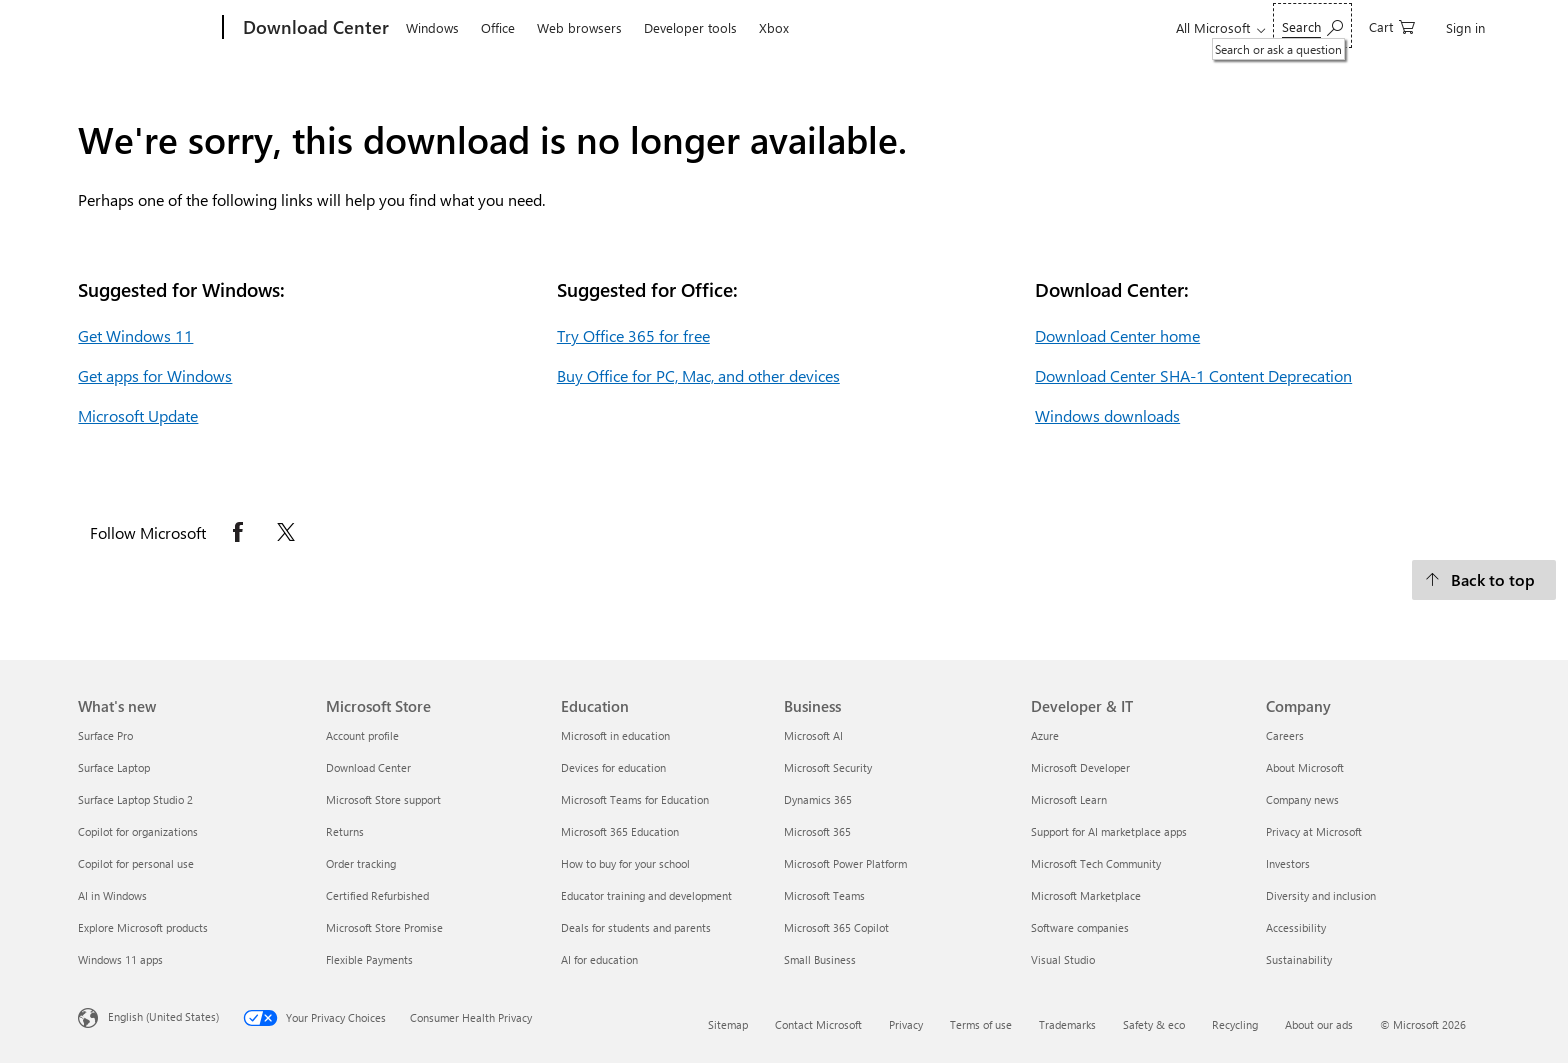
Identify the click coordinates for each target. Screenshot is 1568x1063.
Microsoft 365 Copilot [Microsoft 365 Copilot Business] (836, 927)
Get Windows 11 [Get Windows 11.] (135, 335)
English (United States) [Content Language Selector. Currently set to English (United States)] (163, 1016)
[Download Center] (314, 28)
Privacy (906, 1024)
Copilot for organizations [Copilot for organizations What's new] (138, 831)
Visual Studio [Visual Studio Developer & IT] (1063, 959)
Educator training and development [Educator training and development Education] (646, 895)
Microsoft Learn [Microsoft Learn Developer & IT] (1069, 799)
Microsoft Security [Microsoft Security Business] (828, 767)
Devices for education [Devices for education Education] (613, 767)
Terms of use (981, 1024)
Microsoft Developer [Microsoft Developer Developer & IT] (1080, 767)
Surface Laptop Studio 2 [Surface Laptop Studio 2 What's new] (135, 799)
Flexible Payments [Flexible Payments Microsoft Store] (369, 959)
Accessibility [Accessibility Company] (1296, 927)
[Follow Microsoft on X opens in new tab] (286, 532)
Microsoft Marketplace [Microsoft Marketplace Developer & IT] (1086, 895)
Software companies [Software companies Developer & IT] (1080, 927)
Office (498, 27)
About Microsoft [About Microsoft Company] (1305, 767)
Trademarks (1067, 1024)
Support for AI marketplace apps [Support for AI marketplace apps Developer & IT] (1109, 831)
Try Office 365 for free (633, 335)
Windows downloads (1107, 415)
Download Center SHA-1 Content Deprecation (1193, 375)
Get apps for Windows (155, 375)
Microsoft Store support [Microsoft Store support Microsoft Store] (383, 799)
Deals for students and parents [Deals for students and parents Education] (636, 927)
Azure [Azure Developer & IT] (1045, 735)
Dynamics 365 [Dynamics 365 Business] (818, 799)
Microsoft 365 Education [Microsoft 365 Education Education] (620, 831)
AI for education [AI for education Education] (599, 959)
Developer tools (690, 27)
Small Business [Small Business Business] (820, 959)
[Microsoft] (146, 28)
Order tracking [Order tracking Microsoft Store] (361, 863)
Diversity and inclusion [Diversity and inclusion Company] (1321, 895)
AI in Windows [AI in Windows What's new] (112, 895)
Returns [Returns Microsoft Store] (345, 831)
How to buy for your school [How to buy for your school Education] (625, 863)
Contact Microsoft (818, 1024)
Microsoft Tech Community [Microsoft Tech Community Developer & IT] (1096, 863)
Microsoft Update (138, 415)
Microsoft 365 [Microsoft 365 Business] (817, 831)
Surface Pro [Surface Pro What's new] (105, 735)
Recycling (1235, 1024)
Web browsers (579, 27)
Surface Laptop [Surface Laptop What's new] (114, 767)
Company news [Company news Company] (1302, 799)
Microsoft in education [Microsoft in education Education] (615, 735)
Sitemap (728, 1024)
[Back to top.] (1484, 580)
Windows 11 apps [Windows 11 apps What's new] (120, 959)
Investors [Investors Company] (1288, 863)
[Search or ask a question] (1312, 25)
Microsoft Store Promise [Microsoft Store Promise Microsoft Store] (384, 927)
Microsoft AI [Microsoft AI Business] (813, 735)
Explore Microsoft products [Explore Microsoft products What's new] (143, 927)
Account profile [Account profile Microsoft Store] (362, 735)
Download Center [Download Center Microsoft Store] (368, 767)
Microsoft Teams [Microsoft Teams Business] (824, 895)
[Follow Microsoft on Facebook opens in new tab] (238, 532)
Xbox (774, 27)
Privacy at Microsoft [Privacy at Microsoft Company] (1314, 831)
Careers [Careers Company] (1285, 735)
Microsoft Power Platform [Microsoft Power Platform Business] (845, 863)
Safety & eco (1154, 1024)
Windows (432, 27)
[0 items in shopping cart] (1392, 25)
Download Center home (1117, 335)
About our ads (1319, 1024)
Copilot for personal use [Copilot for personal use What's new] (136, 863)
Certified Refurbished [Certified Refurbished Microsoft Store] (377, 895)
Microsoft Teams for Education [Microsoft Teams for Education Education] (635, 799)
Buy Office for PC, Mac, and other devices (698, 375)
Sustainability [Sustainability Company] (1299, 959)
